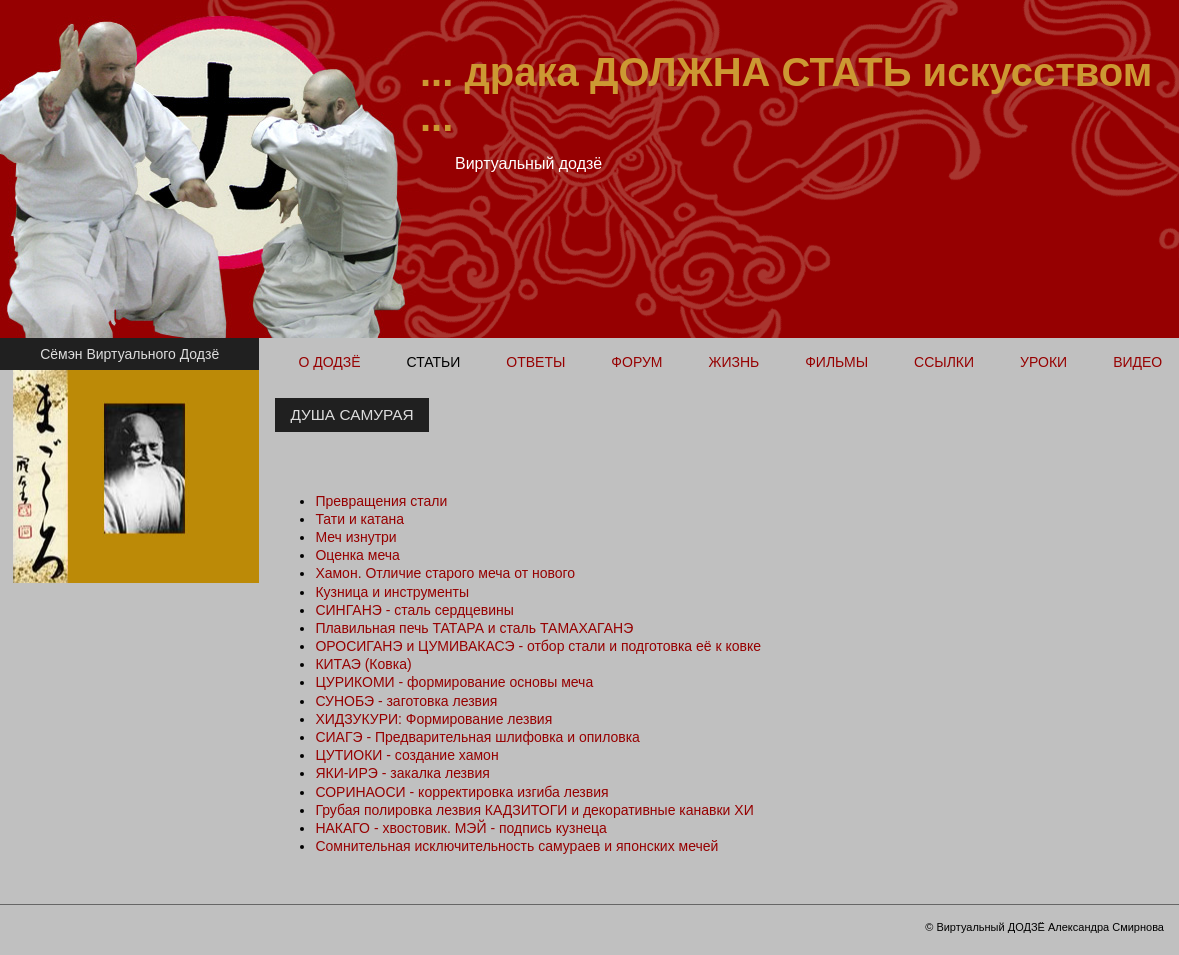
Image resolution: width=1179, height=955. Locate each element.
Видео (1137, 362)
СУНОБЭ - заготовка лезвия (406, 701)
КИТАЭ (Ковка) (363, 664)
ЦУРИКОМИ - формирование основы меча (454, 682)
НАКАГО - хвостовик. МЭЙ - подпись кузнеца (460, 828)
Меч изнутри (355, 537)
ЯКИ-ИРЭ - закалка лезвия (402, 773)
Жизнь (733, 362)
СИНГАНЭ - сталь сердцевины (414, 610)
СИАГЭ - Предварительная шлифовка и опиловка (477, 737)
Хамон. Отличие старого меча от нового (445, 573)
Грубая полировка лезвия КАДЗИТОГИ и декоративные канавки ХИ (534, 810)
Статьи (434, 362)
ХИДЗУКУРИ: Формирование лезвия (433, 719)
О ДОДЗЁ (329, 362)
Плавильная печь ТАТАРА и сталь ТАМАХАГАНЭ (474, 628)
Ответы (535, 362)
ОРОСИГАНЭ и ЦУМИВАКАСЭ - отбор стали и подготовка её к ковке (538, 646)
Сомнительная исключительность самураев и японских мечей (516, 846)
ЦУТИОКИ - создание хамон (406, 755)
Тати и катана (359, 519)
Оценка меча (357, 555)
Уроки (1043, 362)
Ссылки (944, 362)
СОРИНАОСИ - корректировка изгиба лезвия (461, 792)
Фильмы (836, 362)
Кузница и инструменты (392, 592)
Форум (636, 362)
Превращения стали (381, 501)
